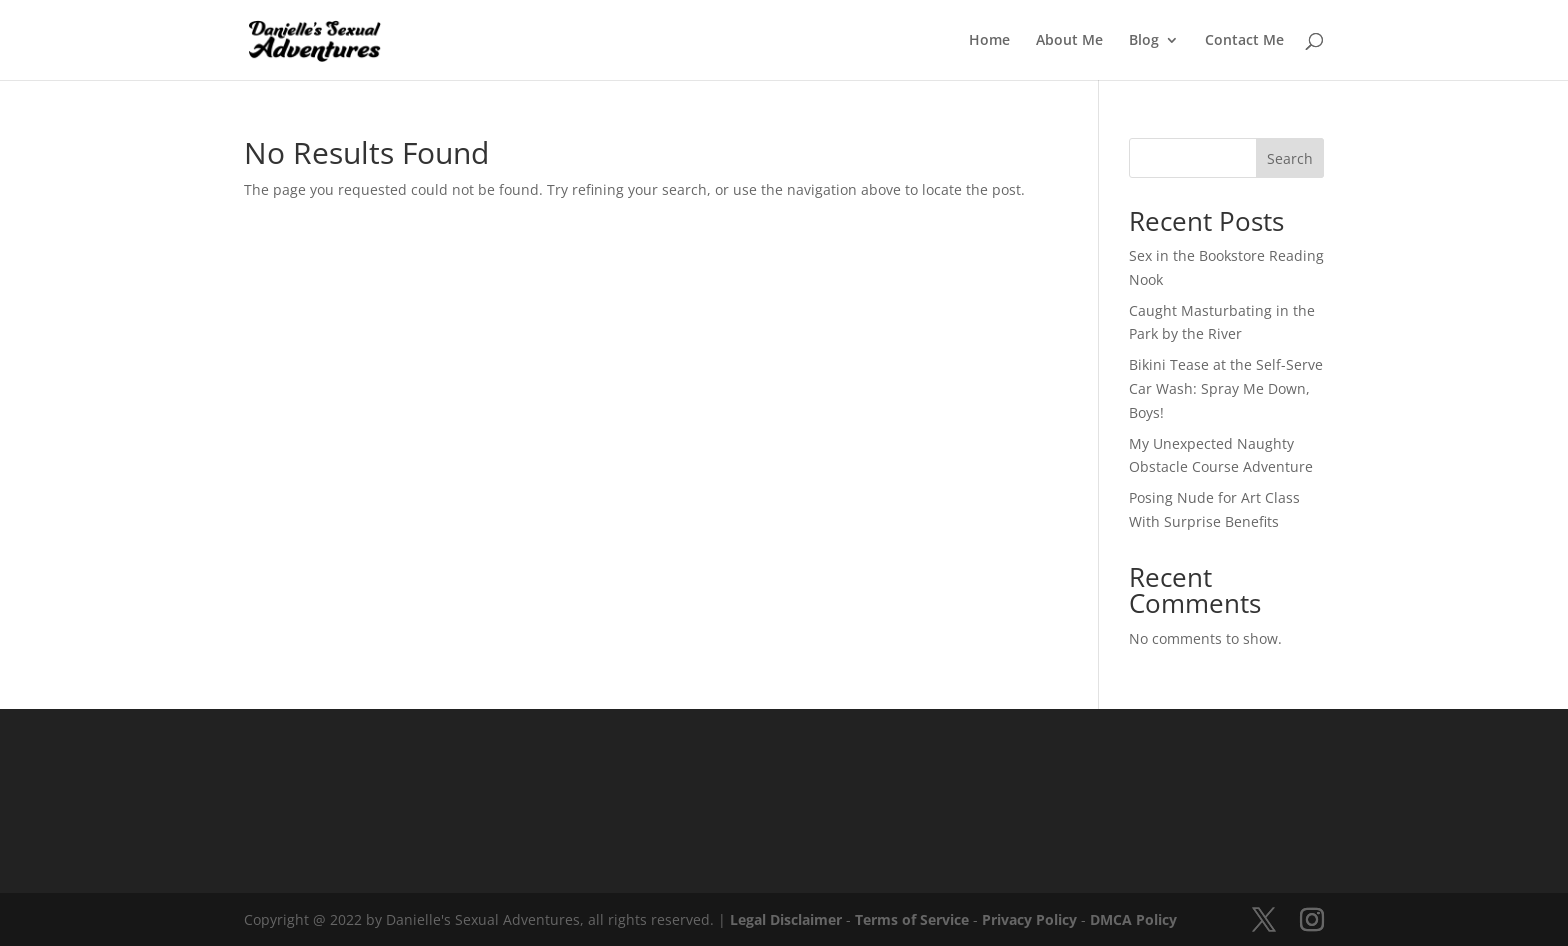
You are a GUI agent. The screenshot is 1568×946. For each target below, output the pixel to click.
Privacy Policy (1029, 919)
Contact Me (1244, 41)
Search (1290, 158)
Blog (1144, 41)
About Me (1069, 41)
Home (989, 41)
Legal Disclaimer (786, 919)
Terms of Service (912, 919)
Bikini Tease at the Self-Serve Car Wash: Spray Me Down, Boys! (1226, 388)
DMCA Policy (1133, 919)
